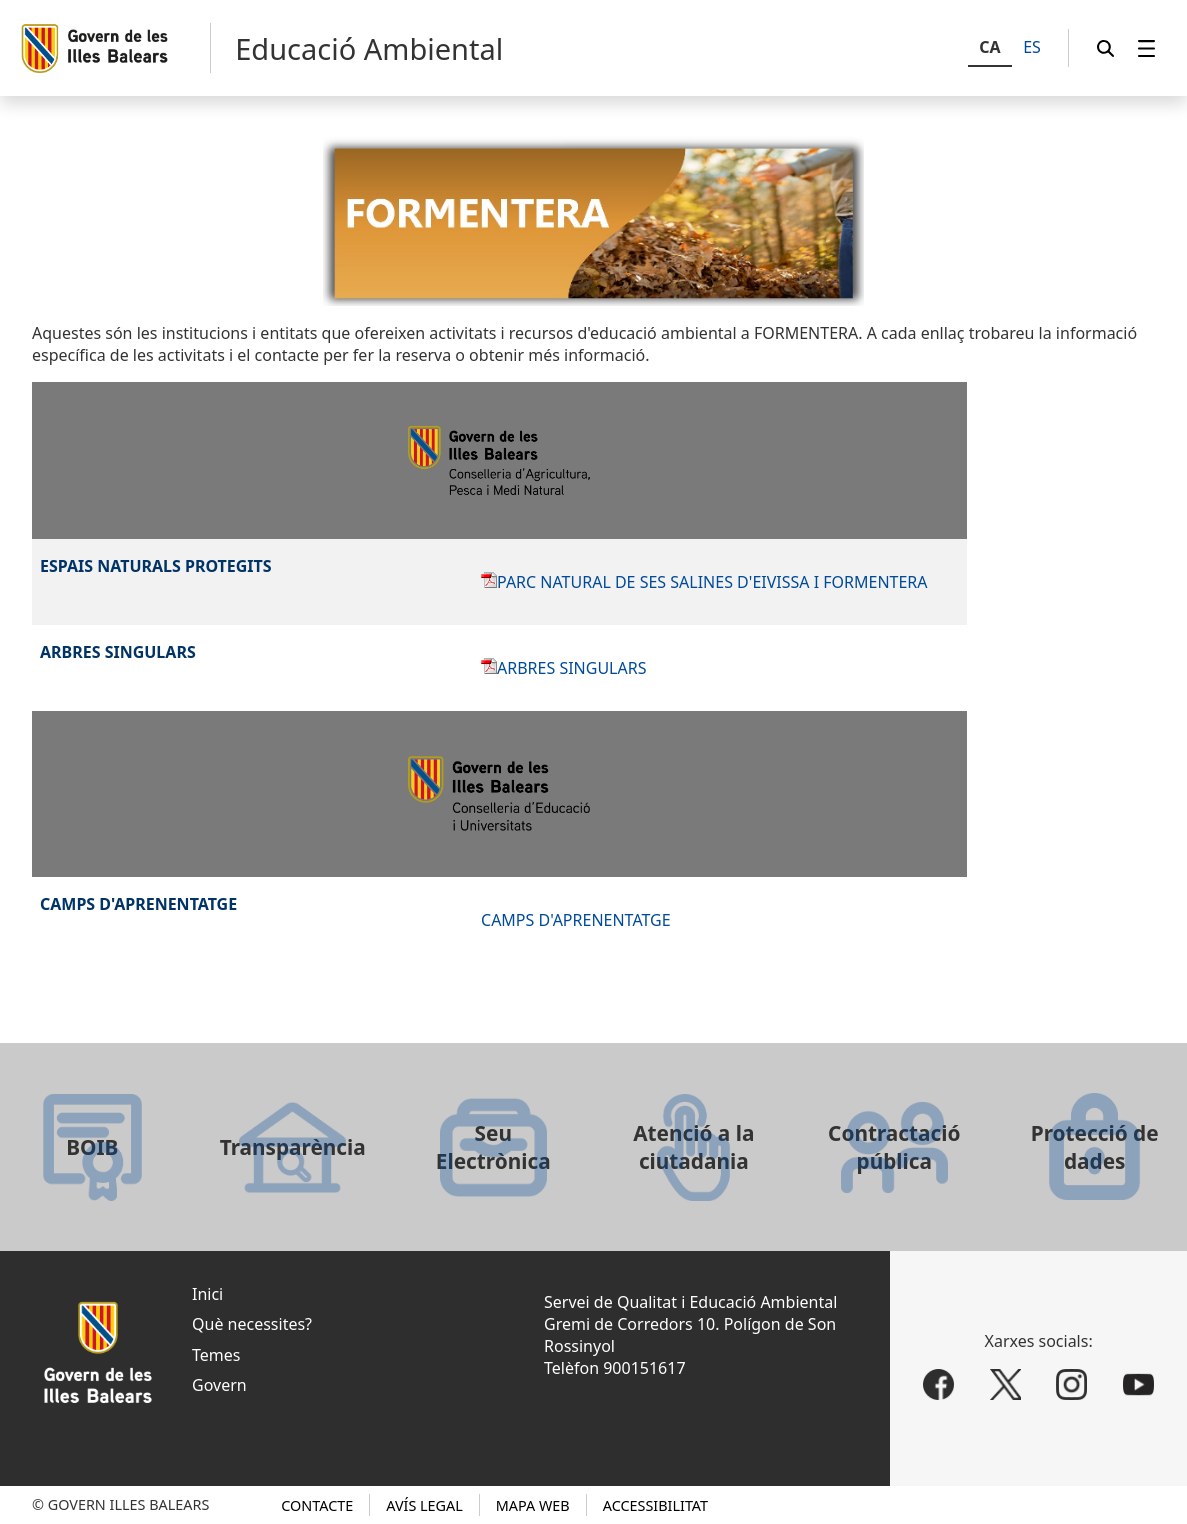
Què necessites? (252, 1324)
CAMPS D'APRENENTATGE (576, 920)
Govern (219, 1385)
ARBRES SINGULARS (571, 668)
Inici (207, 1294)
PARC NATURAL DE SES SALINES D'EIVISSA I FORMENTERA (712, 582)
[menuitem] (1147, 48)
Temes (216, 1355)
